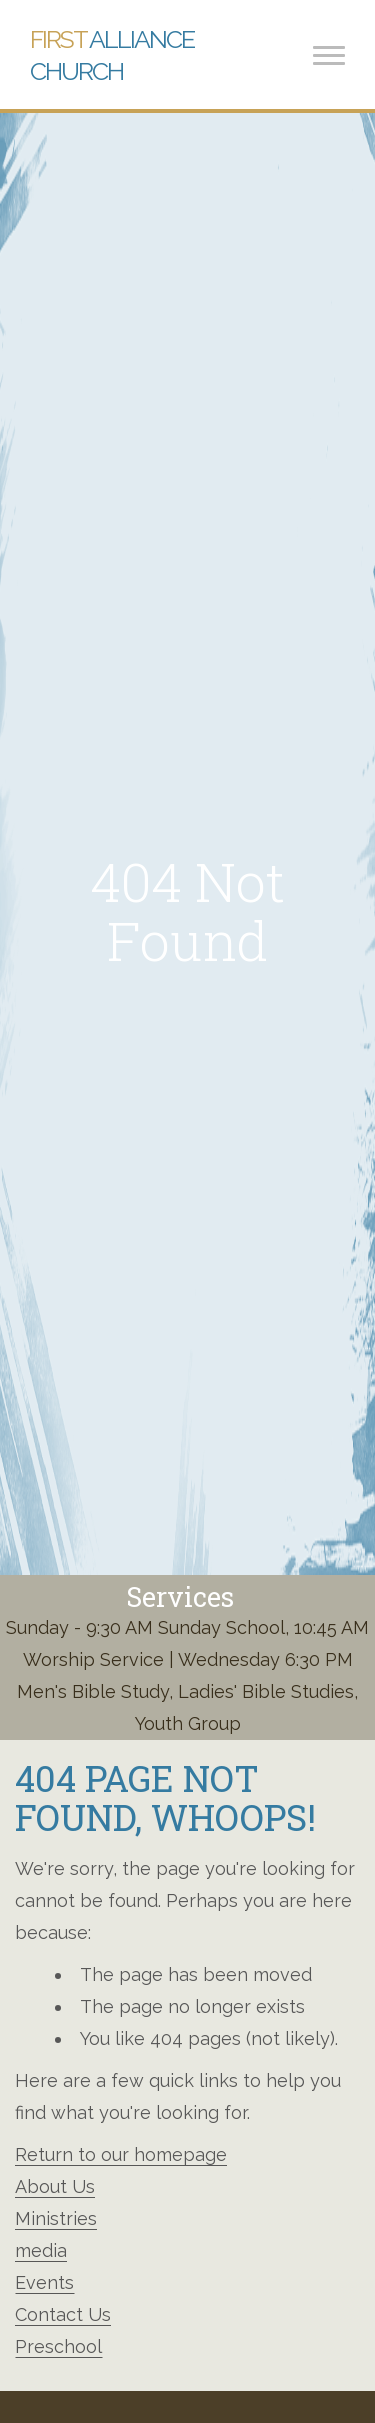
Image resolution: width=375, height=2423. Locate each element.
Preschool (58, 2346)
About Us (55, 2186)
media (41, 2250)
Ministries (56, 2218)
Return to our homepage (121, 2154)
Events (44, 2282)
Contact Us (63, 2314)
